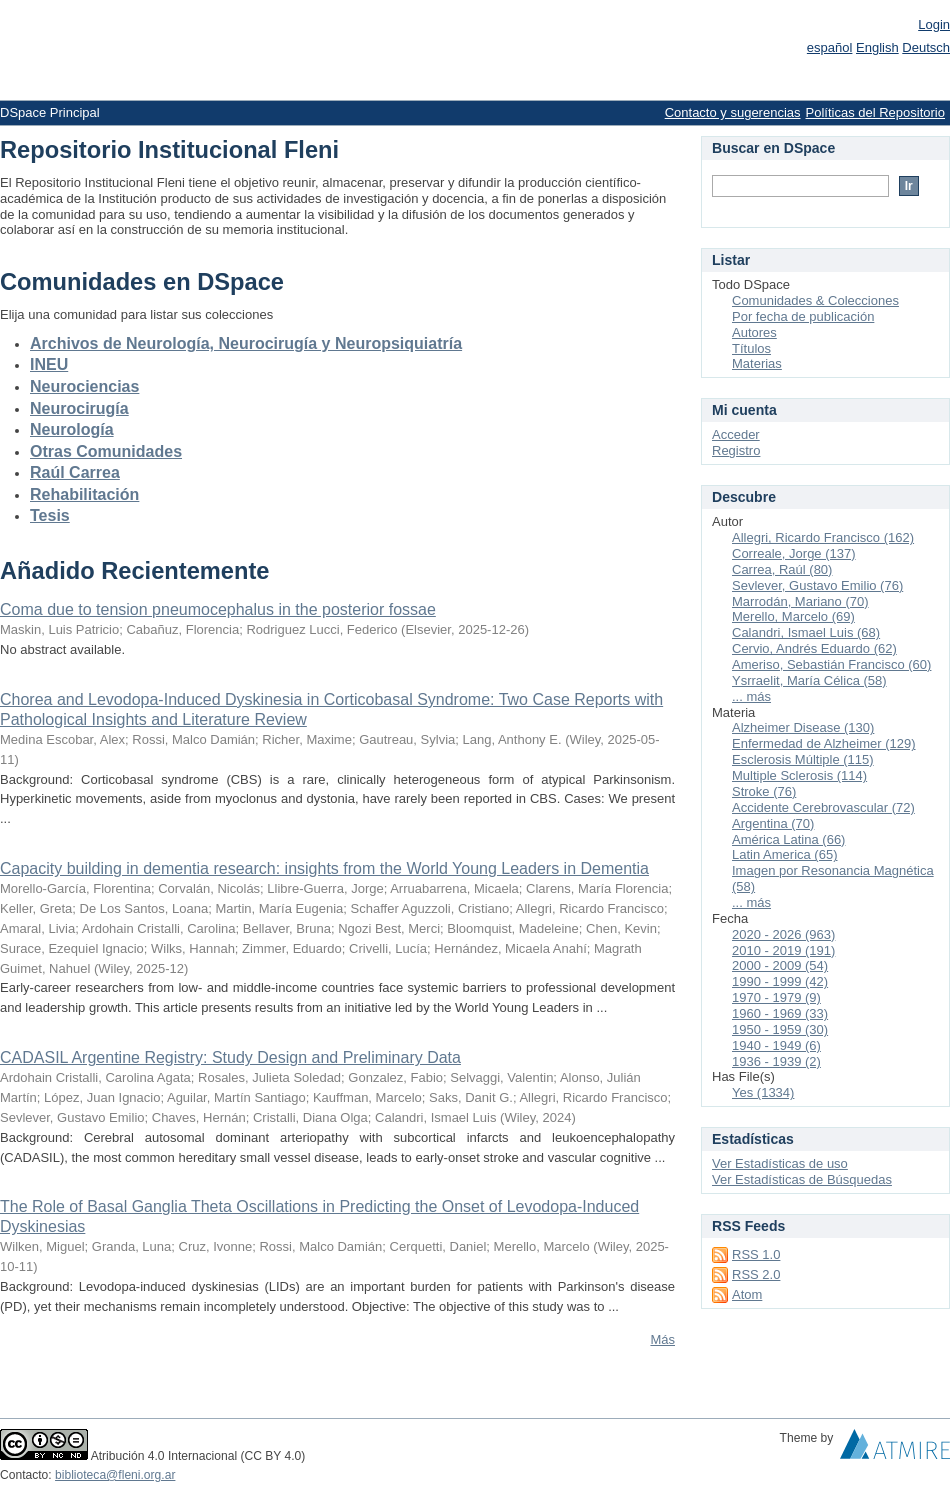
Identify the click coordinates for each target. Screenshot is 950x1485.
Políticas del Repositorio (875, 112)
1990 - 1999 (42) (780, 981)
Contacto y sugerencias (733, 112)
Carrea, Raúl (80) (782, 569)
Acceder (736, 434)
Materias (757, 363)
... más (751, 696)
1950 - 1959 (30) (780, 1029)
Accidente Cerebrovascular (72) (823, 807)
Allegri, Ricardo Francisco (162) (823, 537)
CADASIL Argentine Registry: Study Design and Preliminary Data (230, 1057)
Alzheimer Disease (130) (803, 727)
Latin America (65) (785, 854)
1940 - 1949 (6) (776, 1045)
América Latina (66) (788, 839)
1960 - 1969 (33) (780, 1013)
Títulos (751, 348)
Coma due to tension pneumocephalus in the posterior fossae (218, 609)
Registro (736, 450)
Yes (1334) (763, 1092)
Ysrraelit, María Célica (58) (809, 680)
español (830, 47)
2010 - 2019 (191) (783, 950)
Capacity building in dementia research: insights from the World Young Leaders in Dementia (324, 868)
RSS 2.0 (756, 1274)
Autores (754, 332)
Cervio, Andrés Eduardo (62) (814, 648)
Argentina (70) (773, 823)
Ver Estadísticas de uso (780, 1163)
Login (934, 24)
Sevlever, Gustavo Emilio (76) (817, 585)
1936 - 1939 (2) (776, 1061)
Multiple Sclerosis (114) (799, 775)
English (877, 47)
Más (662, 1339)
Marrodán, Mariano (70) (800, 601)
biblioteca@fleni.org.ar (115, 1475)
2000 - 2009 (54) (780, 965)
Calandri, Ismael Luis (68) (806, 632)
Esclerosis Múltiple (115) (803, 759)
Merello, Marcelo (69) (793, 616)
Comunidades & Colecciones (815, 300)
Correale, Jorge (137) (794, 553)
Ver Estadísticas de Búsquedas (802, 1179)
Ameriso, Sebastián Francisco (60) (831, 664)
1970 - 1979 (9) (776, 997)
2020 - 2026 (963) (783, 934)
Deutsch (926, 47)
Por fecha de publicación (803, 316)
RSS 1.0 (756, 1254)
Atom (747, 1294)
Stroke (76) (764, 791)
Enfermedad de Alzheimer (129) (824, 743)
